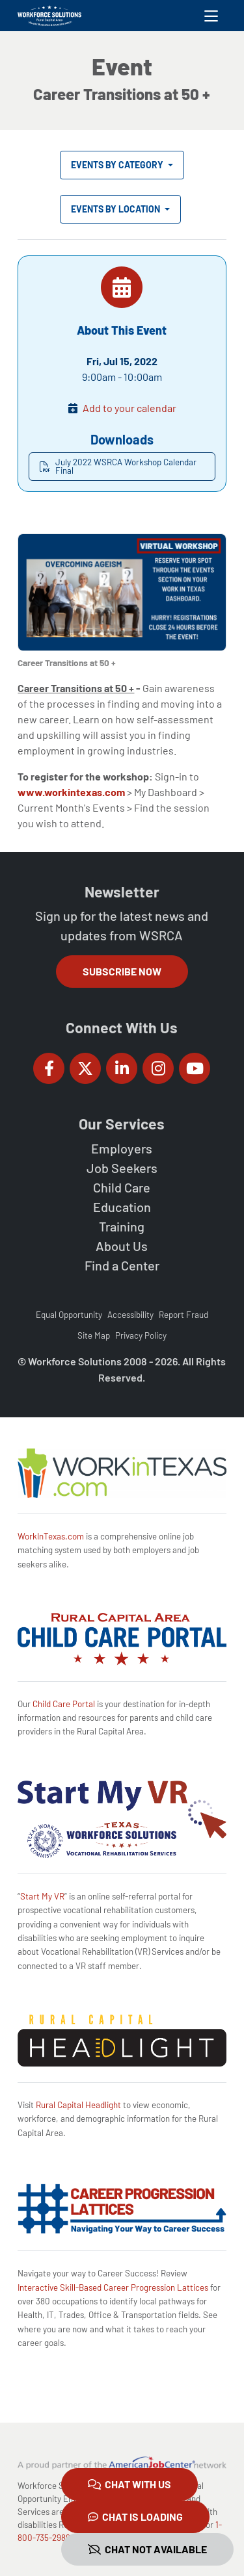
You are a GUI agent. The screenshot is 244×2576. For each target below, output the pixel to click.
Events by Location (116, 208)
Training (121, 1226)
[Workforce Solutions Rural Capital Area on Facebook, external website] (48, 1068)
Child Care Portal (64, 1704)
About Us (122, 1246)
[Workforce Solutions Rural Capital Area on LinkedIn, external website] (121, 1068)
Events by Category (118, 164)
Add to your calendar (129, 408)
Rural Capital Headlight (78, 2105)
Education (122, 1207)
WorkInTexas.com (51, 1536)
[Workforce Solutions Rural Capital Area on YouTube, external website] (194, 1068)
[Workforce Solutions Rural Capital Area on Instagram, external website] (158, 1068)
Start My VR (42, 1896)
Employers (121, 1148)
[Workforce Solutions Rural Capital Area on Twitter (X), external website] (85, 1068)
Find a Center (122, 1265)
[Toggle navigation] (211, 16)
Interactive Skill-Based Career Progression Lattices (113, 2287)
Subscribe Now (122, 971)
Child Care (121, 1187)
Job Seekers (122, 1168)
